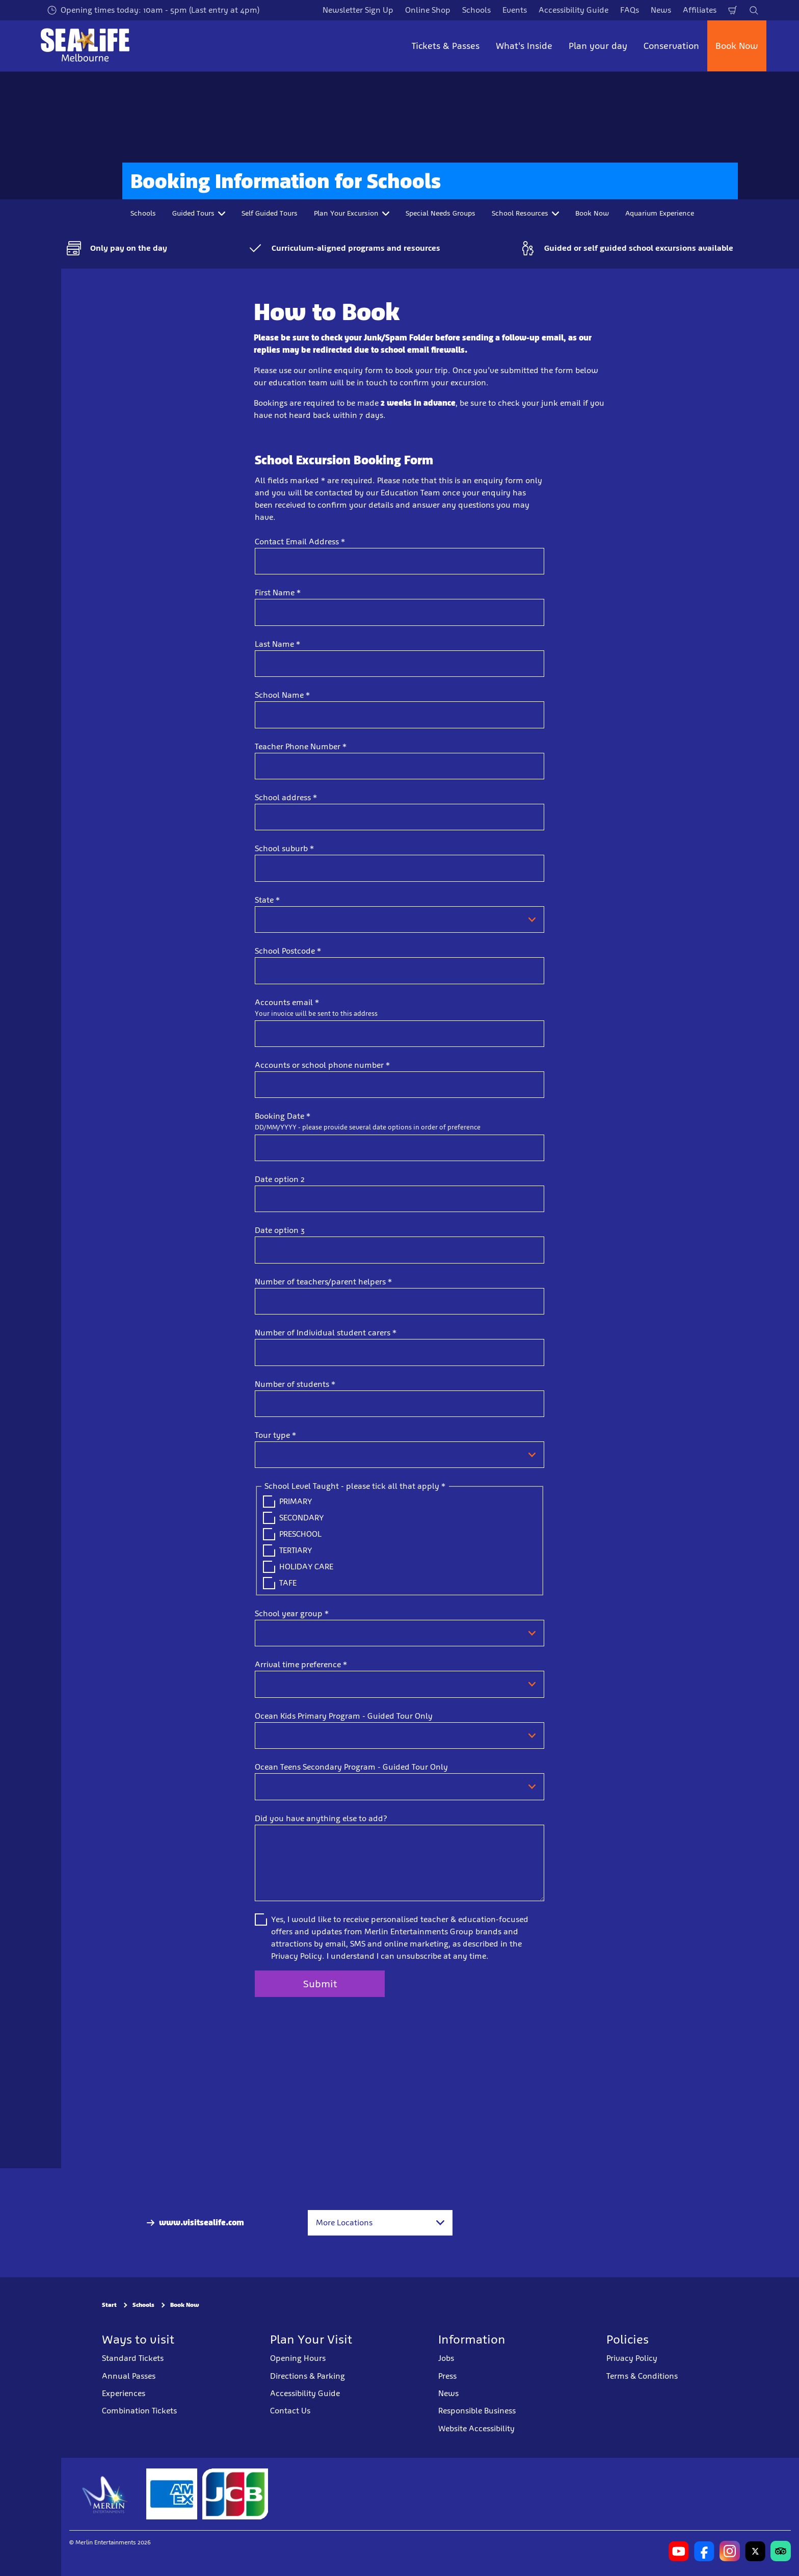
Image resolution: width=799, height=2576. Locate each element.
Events (514, 10)
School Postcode (288, 951)
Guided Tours (198, 213)
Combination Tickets (139, 2410)
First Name (278, 592)
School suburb (284, 848)
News (661, 10)
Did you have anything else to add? (321, 1818)
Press (447, 2375)
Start (109, 2304)
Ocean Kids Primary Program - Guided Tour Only (344, 1716)
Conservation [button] (671, 45)
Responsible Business (477, 2410)
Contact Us (290, 2410)
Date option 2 (280, 1179)
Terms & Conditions (642, 2375)
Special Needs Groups (440, 213)
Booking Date (282, 1116)
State (267, 900)
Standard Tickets (133, 2358)
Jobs (446, 2358)
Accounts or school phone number (322, 1065)
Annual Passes (128, 2375)
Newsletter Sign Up (358, 10)
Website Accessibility (476, 2428)
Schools (476, 10)
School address (286, 797)
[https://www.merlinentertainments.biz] (105, 2493)
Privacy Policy (631, 2358)
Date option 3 (280, 1230)
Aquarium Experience (659, 213)
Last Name (277, 644)
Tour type (275, 1435)
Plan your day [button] (598, 45)
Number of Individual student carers (325, 1332)
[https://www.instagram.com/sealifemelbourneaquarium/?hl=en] (730, 2551)
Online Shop (427, 10)
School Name (282, 695)
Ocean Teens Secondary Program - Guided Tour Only (351, 1767)
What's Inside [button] (524, 45)
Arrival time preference (301, 1664)
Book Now (736, 45)
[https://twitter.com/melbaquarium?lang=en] (755, 2551)
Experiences (123, 2393)
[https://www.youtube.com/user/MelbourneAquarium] (679, 2551)
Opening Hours (298, 2358)
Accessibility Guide (573, 10)
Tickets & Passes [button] (446, 45)
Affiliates (699, 10)
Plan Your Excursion (351, 213)
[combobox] (380, 2223)
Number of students (295, 1384)
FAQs (629, 10)
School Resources (525, 213)
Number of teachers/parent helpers (323, 1281)
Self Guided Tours (270, 213)
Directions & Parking (307, 2375)
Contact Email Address (300, 541)
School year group (292, 1613)
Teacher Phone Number (301, 746)
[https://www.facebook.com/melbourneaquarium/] (704, 2551)
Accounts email (287, 1002)
